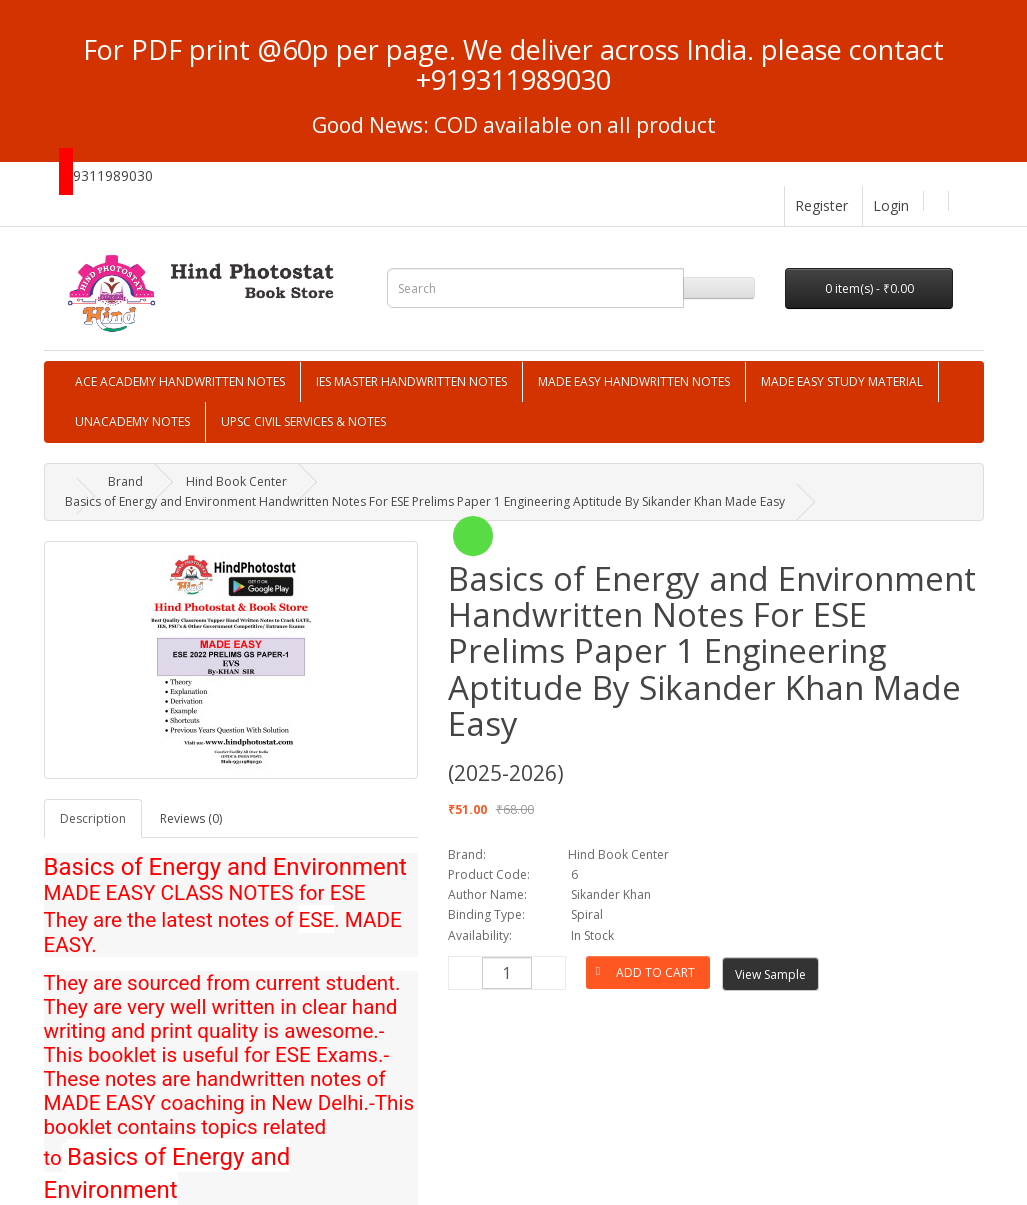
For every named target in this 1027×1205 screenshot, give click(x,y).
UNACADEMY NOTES (132, 421)
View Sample (770, 974)
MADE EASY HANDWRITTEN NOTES (634, 381)
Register (821, 205)
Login (891, 205)
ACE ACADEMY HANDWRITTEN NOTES (180, 381)
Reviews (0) (191, 818)
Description (93, 818)
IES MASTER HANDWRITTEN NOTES (411, 381)
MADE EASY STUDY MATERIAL (842, 381)
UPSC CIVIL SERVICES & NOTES (303, 421)
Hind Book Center (236, 481)
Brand (125, 481)
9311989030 (113, 175)
